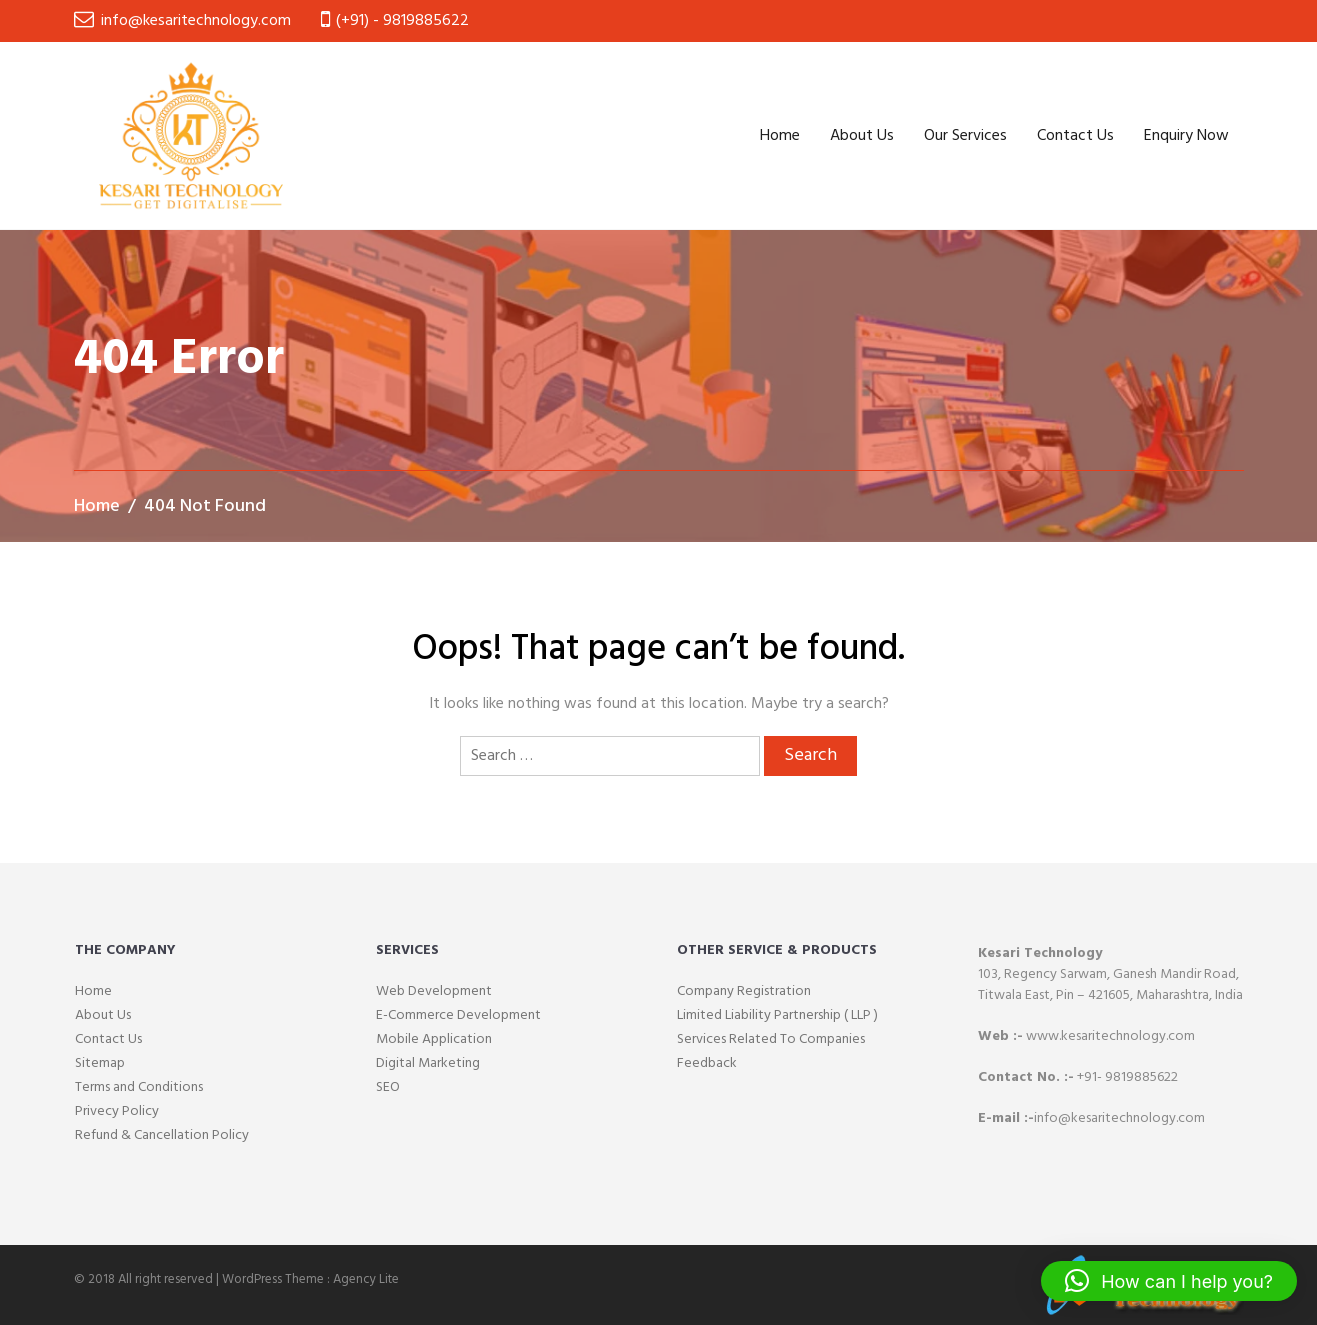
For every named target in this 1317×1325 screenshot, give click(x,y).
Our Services (965, 136)
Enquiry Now (1186, 136)
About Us (862, 136)
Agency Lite (366, 1279)
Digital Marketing (428, 1063)
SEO (388, 1087)
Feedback (707, 1063)
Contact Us (1075, 136)
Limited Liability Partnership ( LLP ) (777, 1015)
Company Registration (744, 991)
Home (780, 136)
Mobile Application (434, 1039)
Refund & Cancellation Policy (162, 1135)
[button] (1169, 1281)
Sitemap (100, 1063)
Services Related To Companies (771, 1039)
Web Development (434, 991)
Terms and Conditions (139, 1087)
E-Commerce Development (458, 1015)
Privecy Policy (117, 1111)
